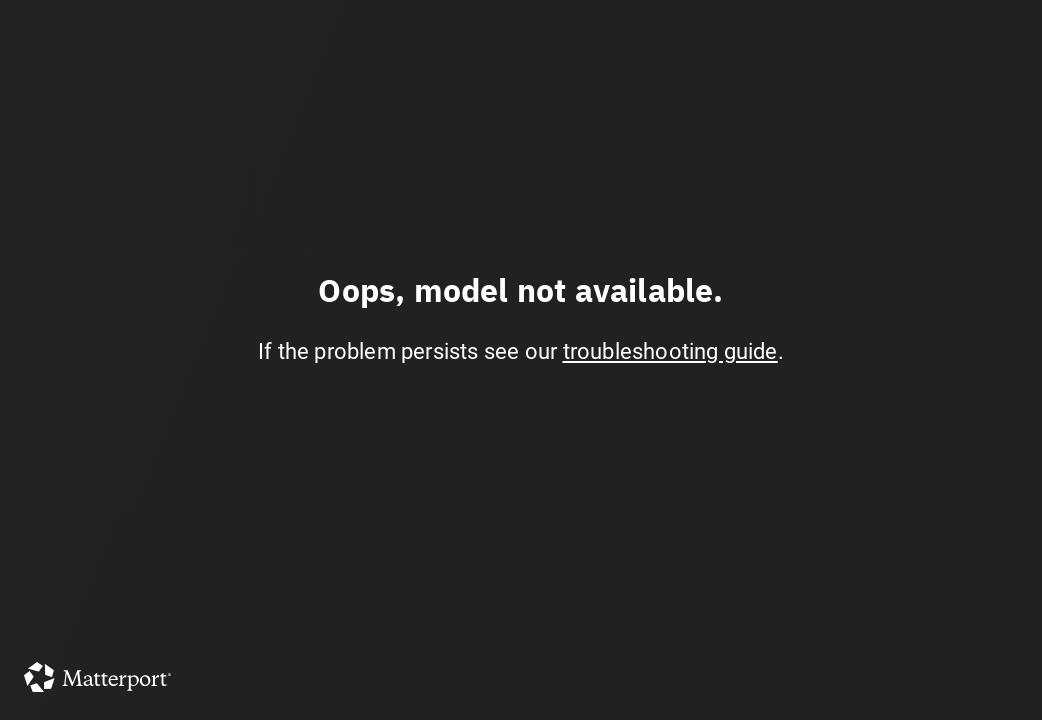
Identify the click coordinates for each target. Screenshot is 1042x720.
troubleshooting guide (670, 351)
